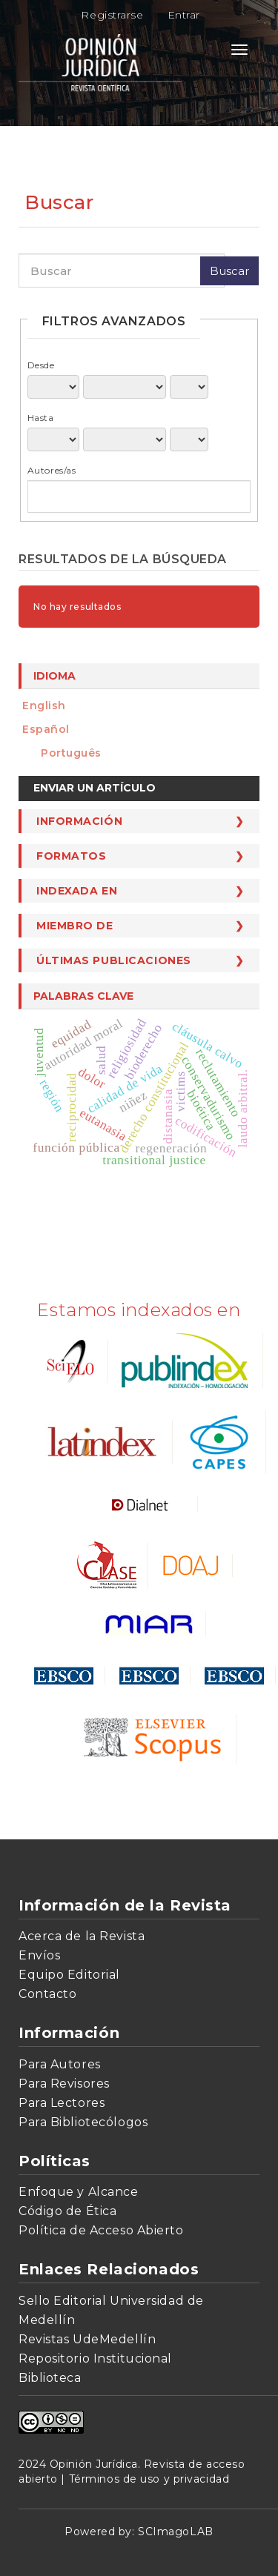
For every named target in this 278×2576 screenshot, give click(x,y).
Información (79, 821)
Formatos (71, 856)
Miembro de (74, 925)
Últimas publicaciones (113, 960)
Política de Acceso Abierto (101, 2230)
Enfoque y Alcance (79, 2192)
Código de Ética (67, 2211)
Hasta (40, 417)
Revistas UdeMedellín (87, 2339)
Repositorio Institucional (95, 2358)
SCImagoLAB (176, 2531)
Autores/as (51, 470)
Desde (41, 365)
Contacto (47, 1994)
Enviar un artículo (94, 787)
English (44, 705)
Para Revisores (64, 2084)
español (46, 729)
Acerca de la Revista (82, 1936)
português (71, 753)
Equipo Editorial (69, 1975)
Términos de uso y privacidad (149, 2479)
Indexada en (76, 890)
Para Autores (60, 2064)
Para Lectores (62, 2103)
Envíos (39, 1955)
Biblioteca (50, 2378)
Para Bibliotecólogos (83, 2122)
